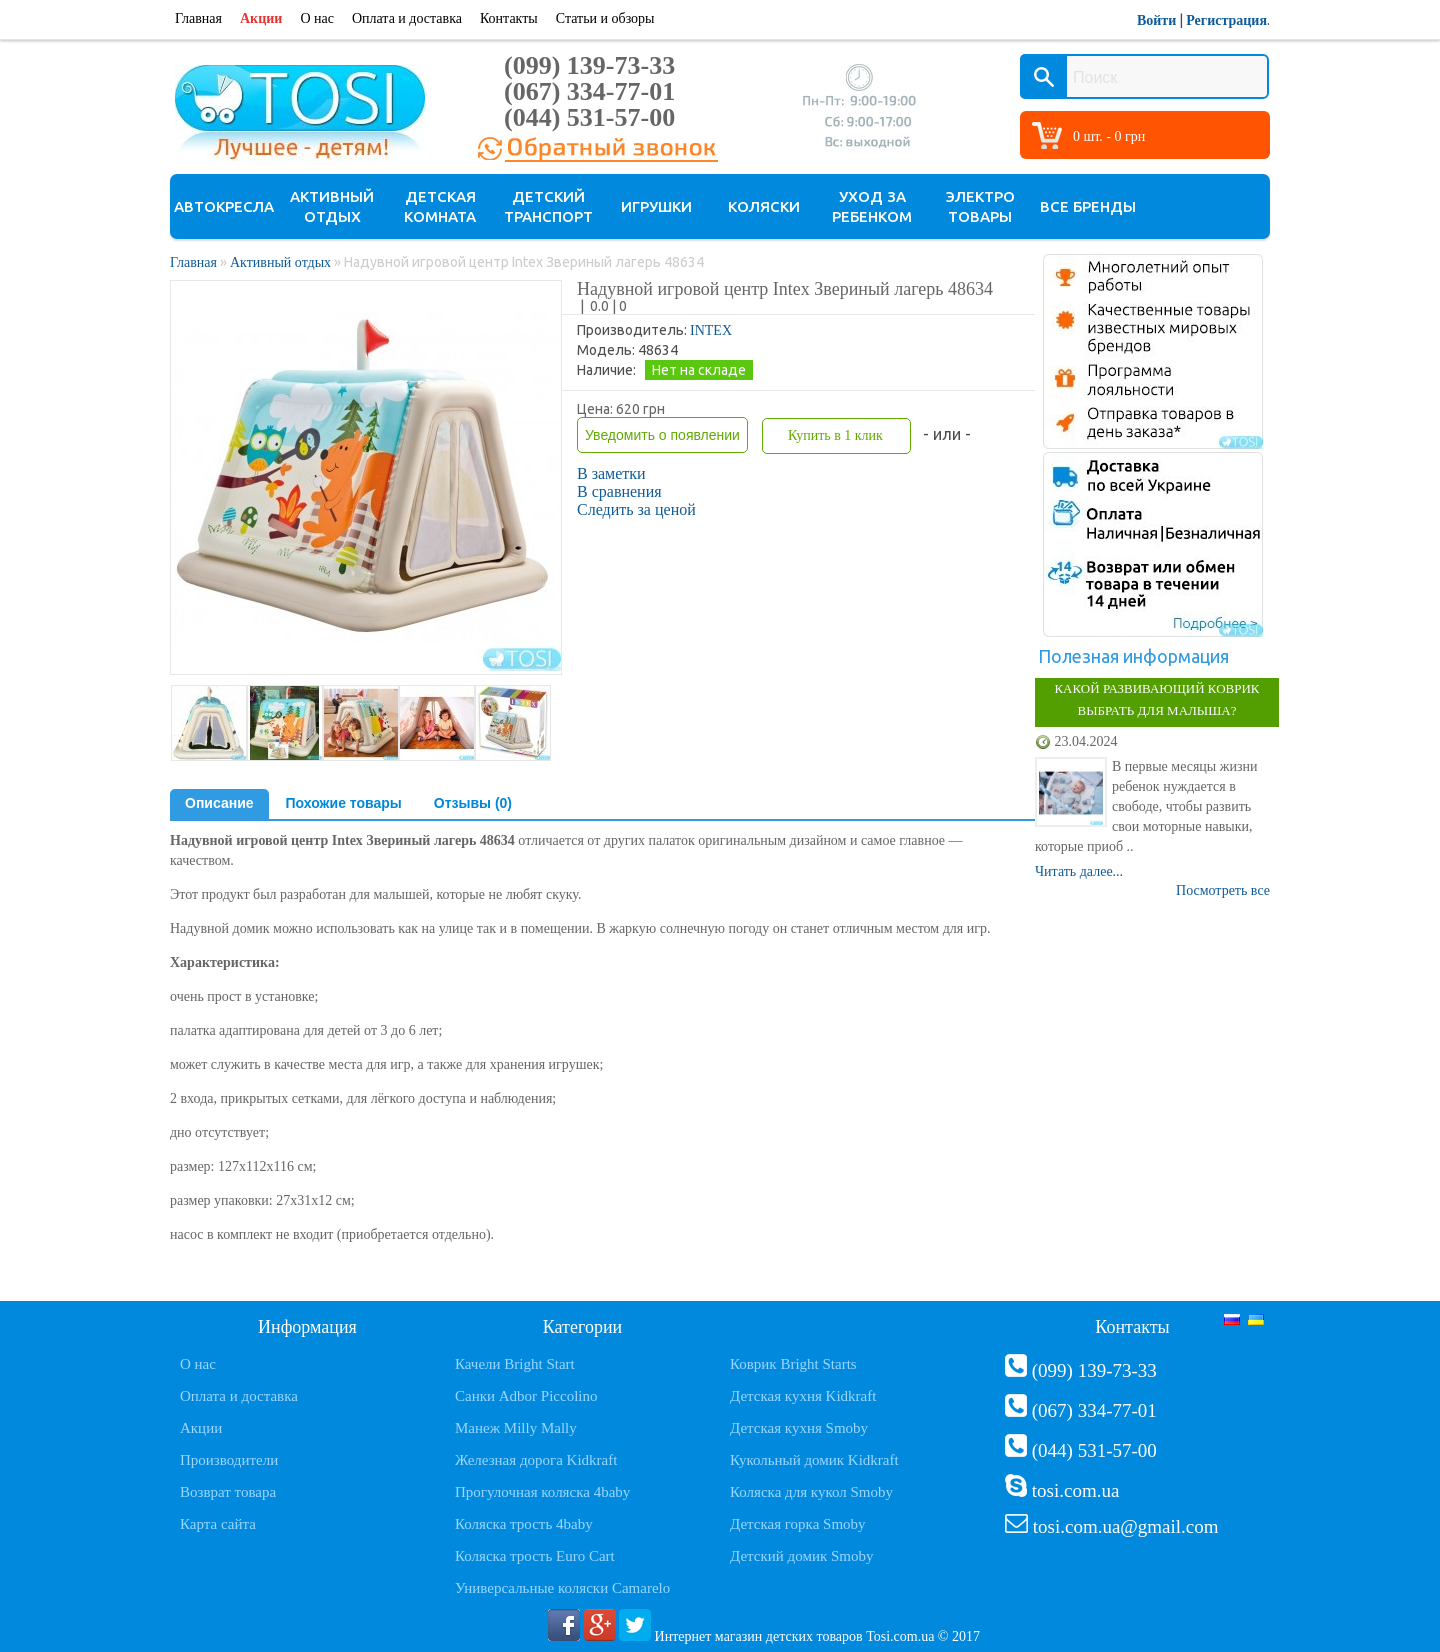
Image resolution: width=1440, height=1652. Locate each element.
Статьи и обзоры (605, 18)
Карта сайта (218, 1524)
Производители (229, 1460)
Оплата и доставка (407, 18)
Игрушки (656, 206)
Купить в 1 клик (835, 435)
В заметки (611, 473)
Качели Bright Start (515, 1364)
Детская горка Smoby (798, 1524)
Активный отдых (332, 206)
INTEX (711, 330)
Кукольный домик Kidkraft (814, 1460)
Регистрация (1226, 20)
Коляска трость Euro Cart (535, 1556)
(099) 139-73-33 (589, 65)
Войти (1156, 20)
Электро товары (980, 206)
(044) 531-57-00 (589, 117)
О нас (317, 18)
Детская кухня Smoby (799, 1428)
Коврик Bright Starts (793, 1364)
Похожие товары (344, 803)
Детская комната (440, 206)
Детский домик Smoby (801, 1556)
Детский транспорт (548, 206)
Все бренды (1088, 206)
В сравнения (619, 491)
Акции (261, 18)
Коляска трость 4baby (524, 1524)
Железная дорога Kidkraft (536, 1460)
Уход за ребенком (872, 206)
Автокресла (224, 206)
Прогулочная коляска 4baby (542, 1492)
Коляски (764, 206)
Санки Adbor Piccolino (526, 1396)
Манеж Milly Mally (516, 1428)
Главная (198, 18)
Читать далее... (1079, 871)
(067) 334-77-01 (589, 91)
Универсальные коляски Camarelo (562, 1588)
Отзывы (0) (473, 803)
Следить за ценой (636, 509)
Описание (219, 803)
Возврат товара (228, 1492)
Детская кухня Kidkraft (803, 1396)
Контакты (509, 18)
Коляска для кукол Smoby (811, 1492)
